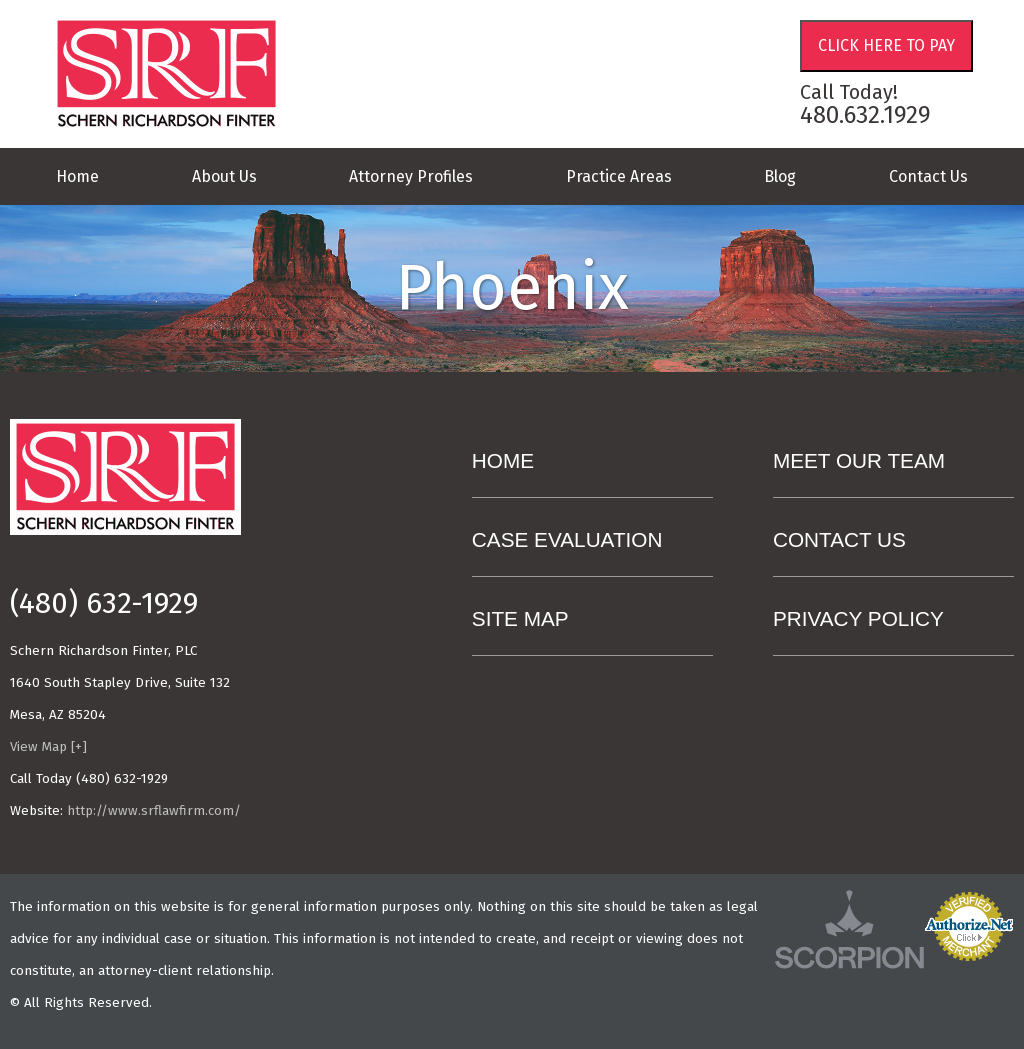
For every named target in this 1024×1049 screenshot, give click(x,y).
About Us (224, 176)
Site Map (520, 618)
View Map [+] (48, 747)
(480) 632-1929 (104, 604)
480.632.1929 (865, 115)
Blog (780, 176)
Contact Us (928, 176)
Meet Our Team (859, 460)
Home (77, 176)
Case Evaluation (567, 539)
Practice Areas (619, 176)
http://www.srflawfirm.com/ (154, 811)
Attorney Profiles (411, 176)
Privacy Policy (858, 618)
